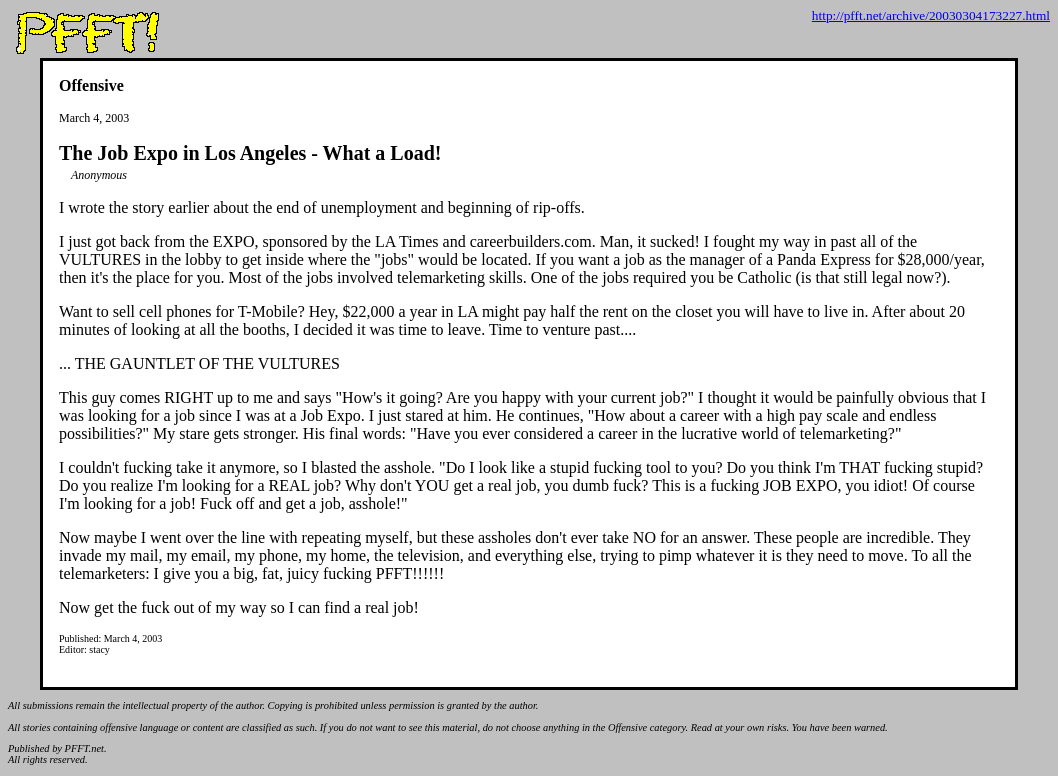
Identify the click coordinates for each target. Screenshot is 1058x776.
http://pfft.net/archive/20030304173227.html (931, 15)
